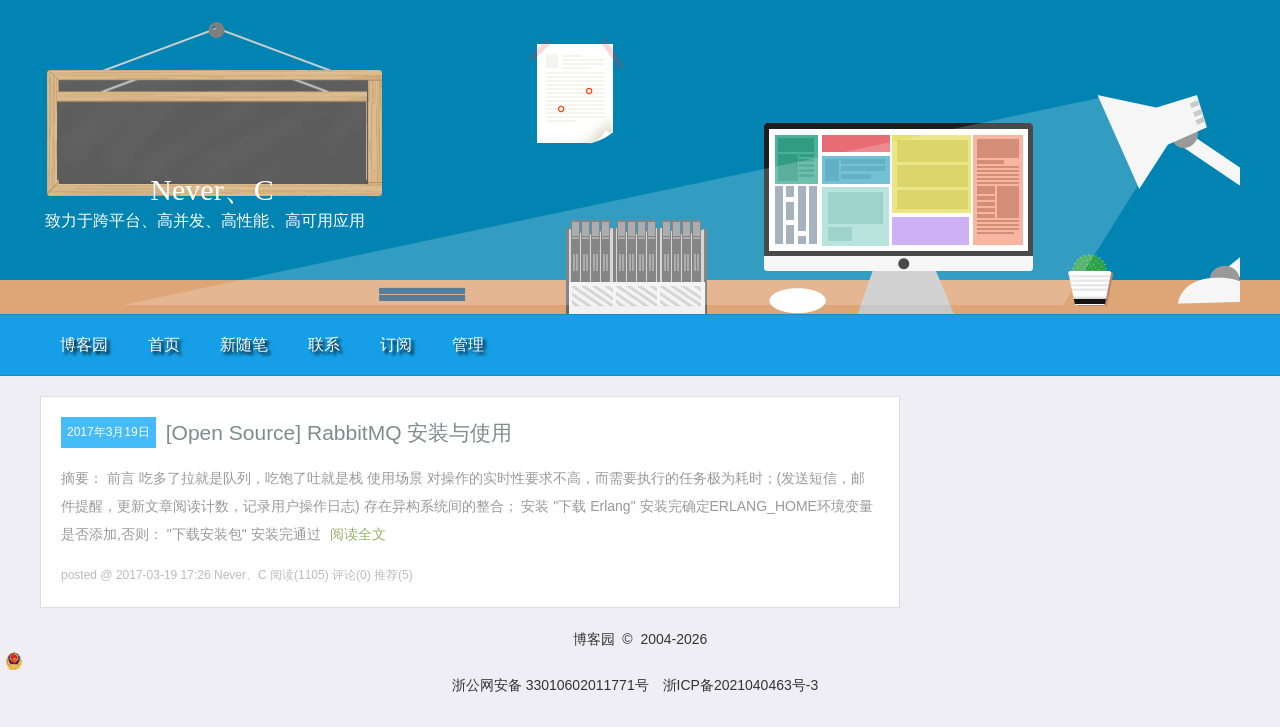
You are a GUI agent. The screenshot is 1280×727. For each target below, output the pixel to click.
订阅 (396, 344)
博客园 (84, 344)
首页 (164, 344)
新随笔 (244, 344)
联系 (324, 344)
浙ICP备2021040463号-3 (741, 685)
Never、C (211, 189)
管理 (468, 344)
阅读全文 (358, 534)
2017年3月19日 (108, 432)
